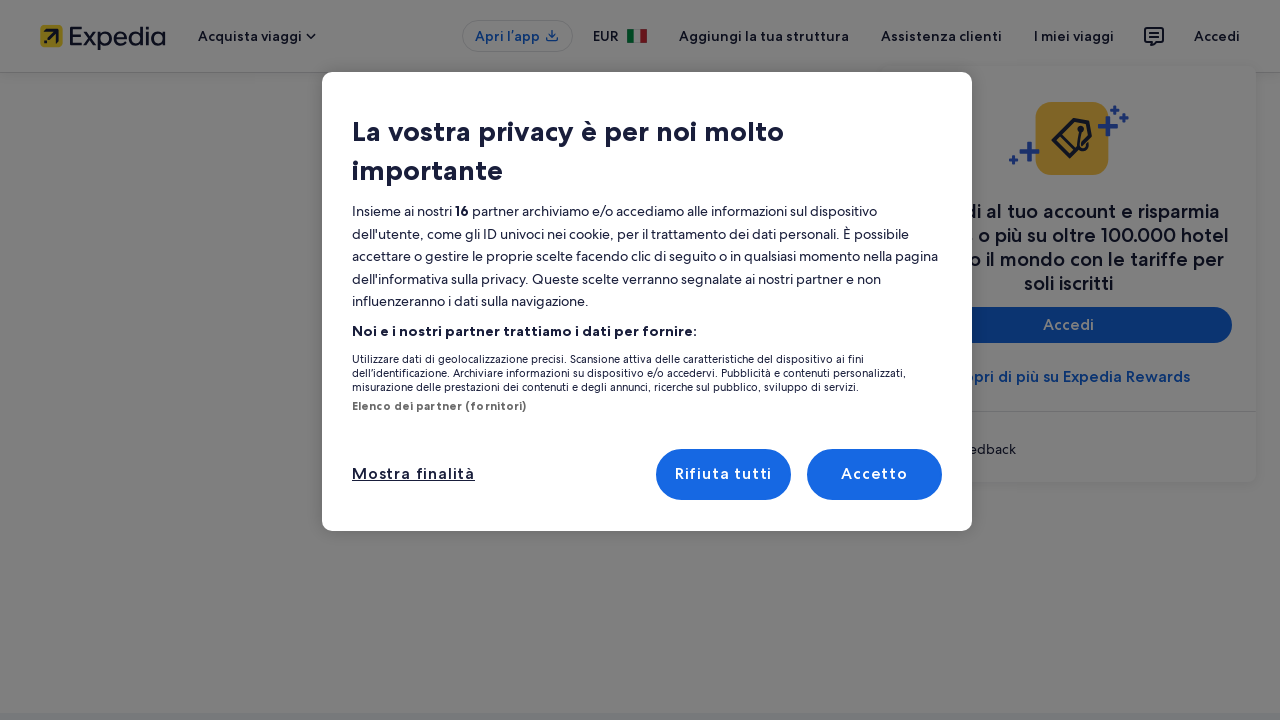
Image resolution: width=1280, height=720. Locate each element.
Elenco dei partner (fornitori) (426, 367)
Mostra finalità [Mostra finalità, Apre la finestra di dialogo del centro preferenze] (410, 434)
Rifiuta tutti (723, 434)
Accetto (874, 434)
